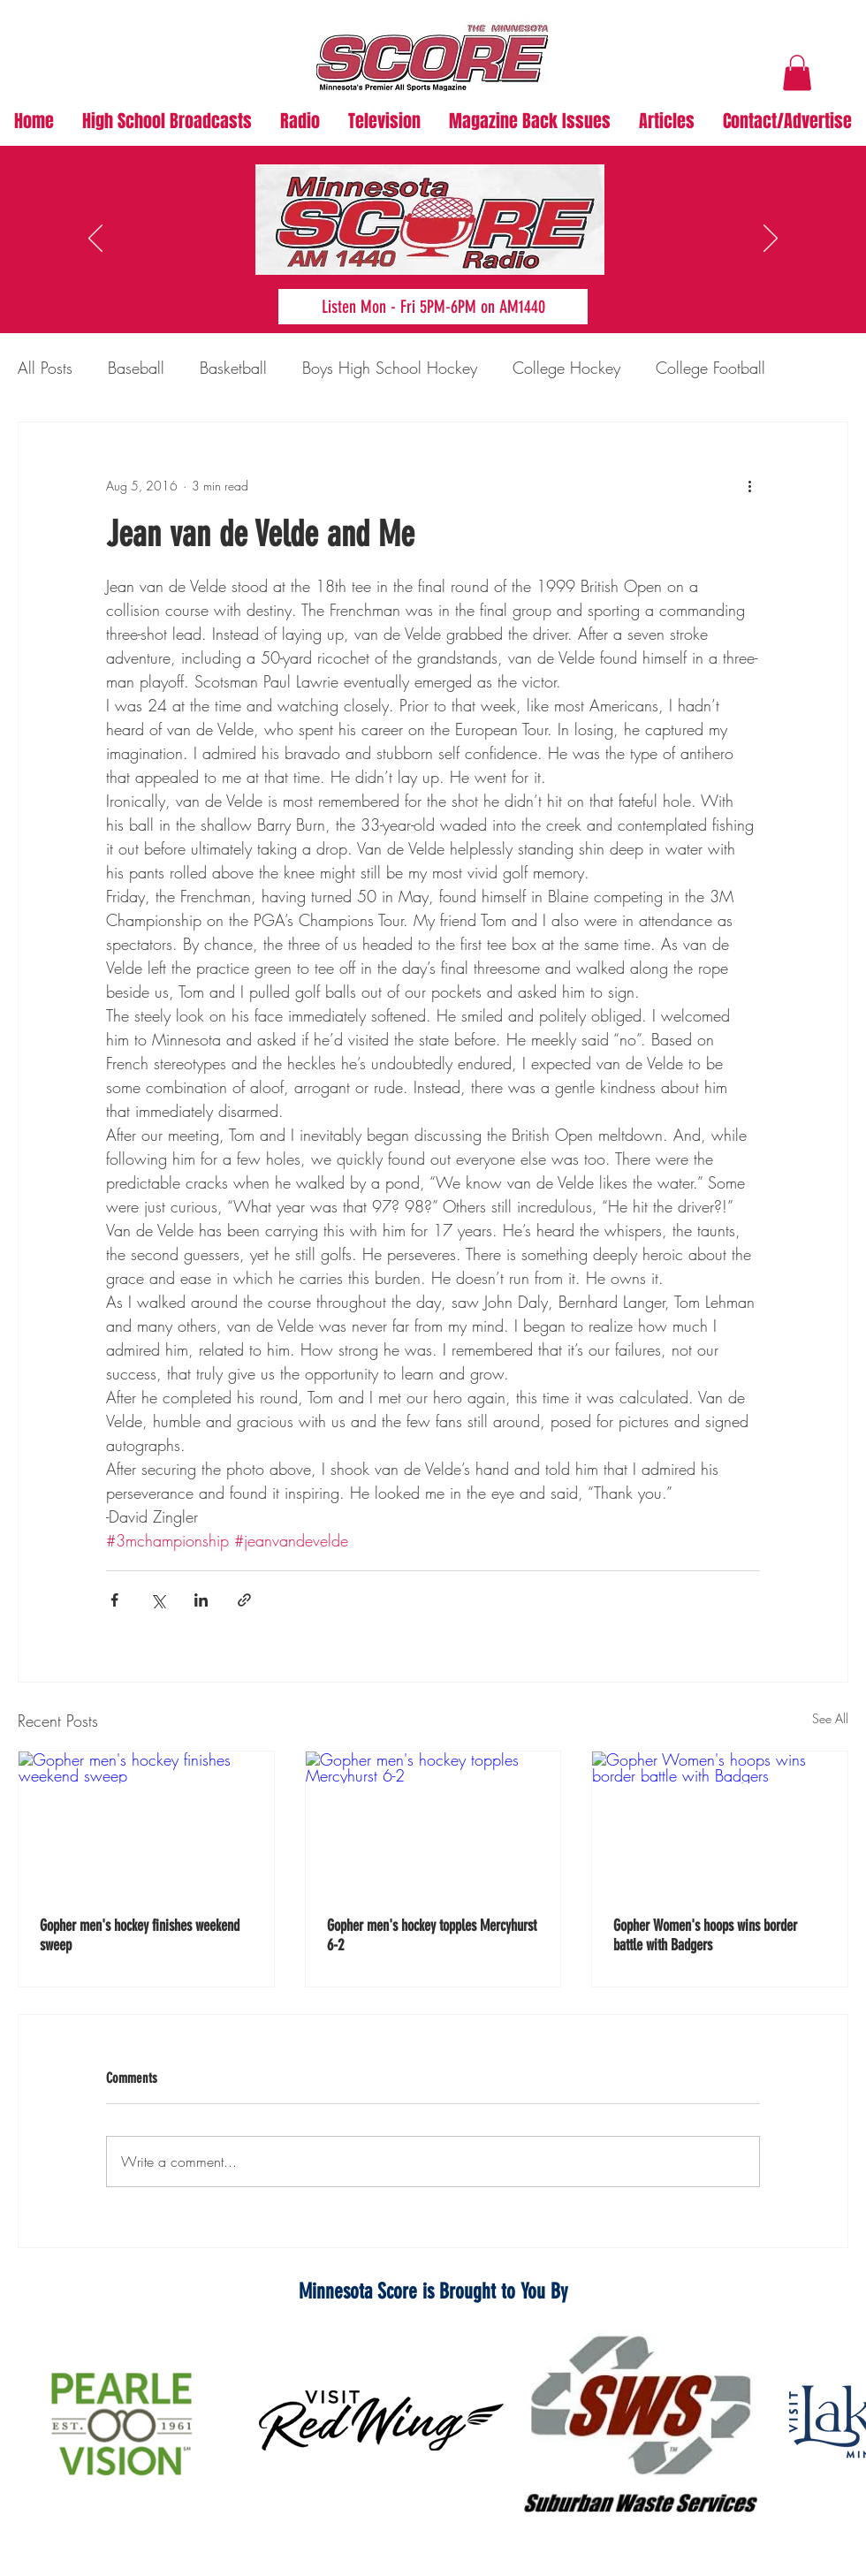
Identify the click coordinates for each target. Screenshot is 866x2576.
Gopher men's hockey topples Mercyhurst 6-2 (431, 1935)
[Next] (770, 239)
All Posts (45, 367)
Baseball (136, 367)
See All (830, 1718)
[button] (797, 73)
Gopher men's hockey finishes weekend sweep (139, 1935)
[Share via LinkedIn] (201, 1600)
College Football (710, 367)
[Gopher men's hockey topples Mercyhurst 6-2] (433, 1823)
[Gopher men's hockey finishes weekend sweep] (146, 1823)
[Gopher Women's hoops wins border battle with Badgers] (719, 1823)
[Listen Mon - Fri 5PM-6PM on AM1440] (433, 306)
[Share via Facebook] (114, 1600)
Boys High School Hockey (389, 367)
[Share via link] (244, 1600)
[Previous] (95, 239)
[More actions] (749, 486)
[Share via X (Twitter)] (157, 1600)
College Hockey (566, 367)
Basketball (233, 367)
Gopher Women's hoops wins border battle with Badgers (705, 1935)
